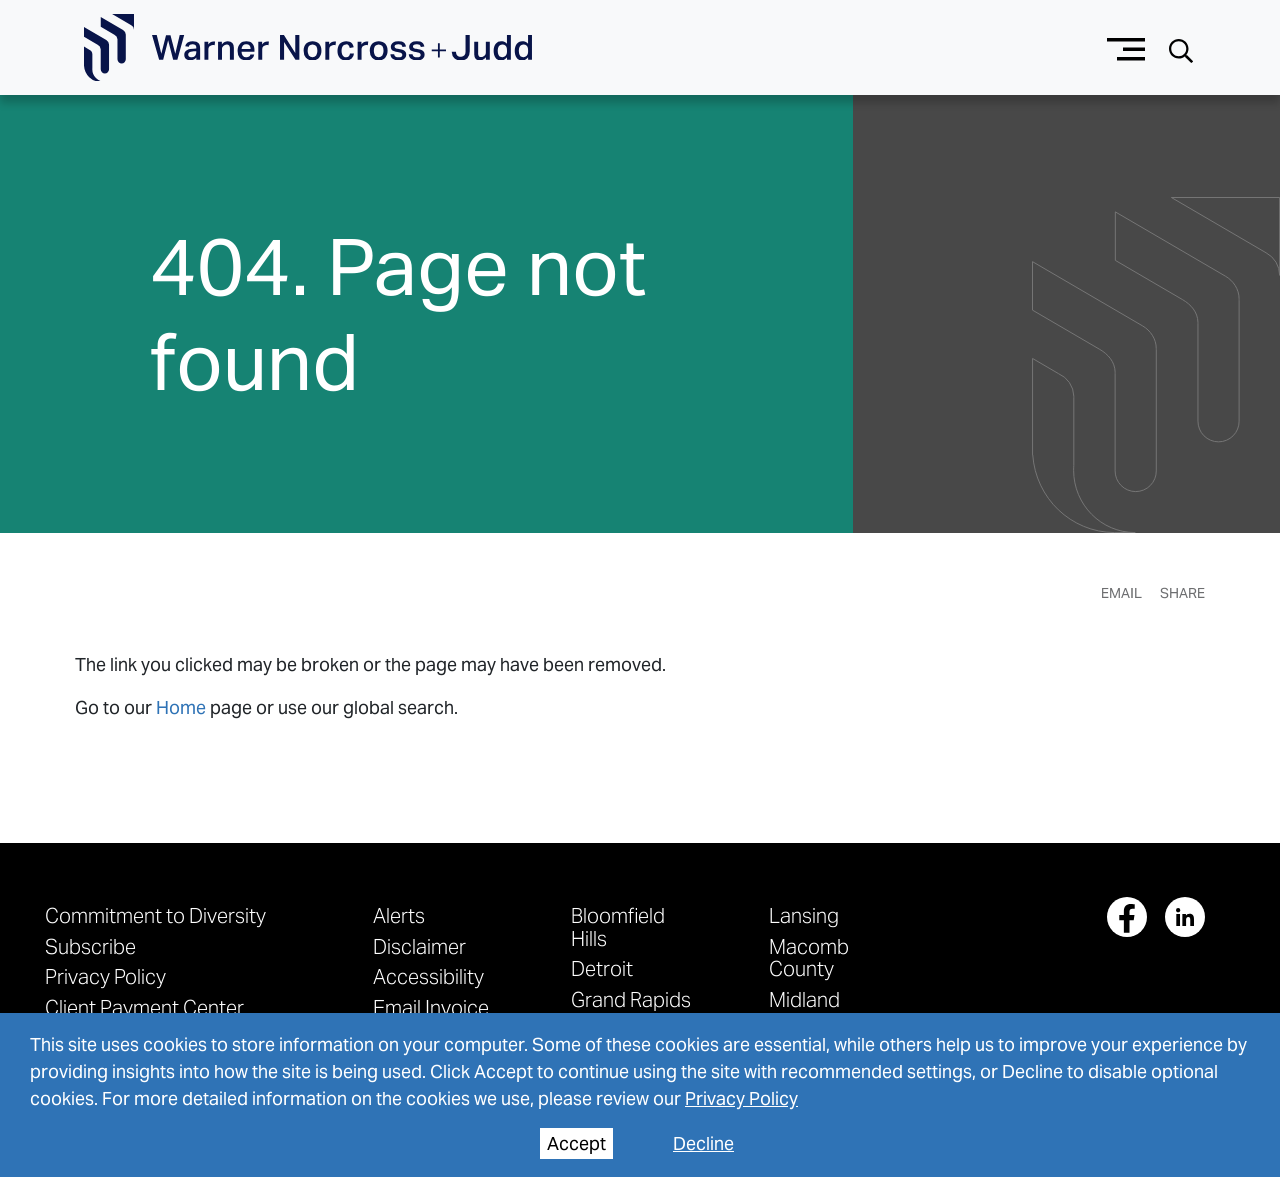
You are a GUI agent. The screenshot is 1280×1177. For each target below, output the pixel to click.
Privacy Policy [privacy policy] (741, 1098)
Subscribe (90, 946)
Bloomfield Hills (618, 926)
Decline (703, 1143)
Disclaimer (419, 946)
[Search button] (1181, 48)
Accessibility (428, 976)
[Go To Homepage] (308, 48)
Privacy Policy (105, 976)
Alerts (399, 915)
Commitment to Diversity (155, 915)
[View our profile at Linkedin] (1185, 917)
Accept (576, 1143)
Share (1182, 593)
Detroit (602, 968)
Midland (804, 999)
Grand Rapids (631, 999)
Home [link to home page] (181, 707)
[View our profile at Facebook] (1127, 917)
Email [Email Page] (1121, 593)
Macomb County (809, 957)
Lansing (804, 915)
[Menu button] (1126, 47)
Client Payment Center (144, 1007)
